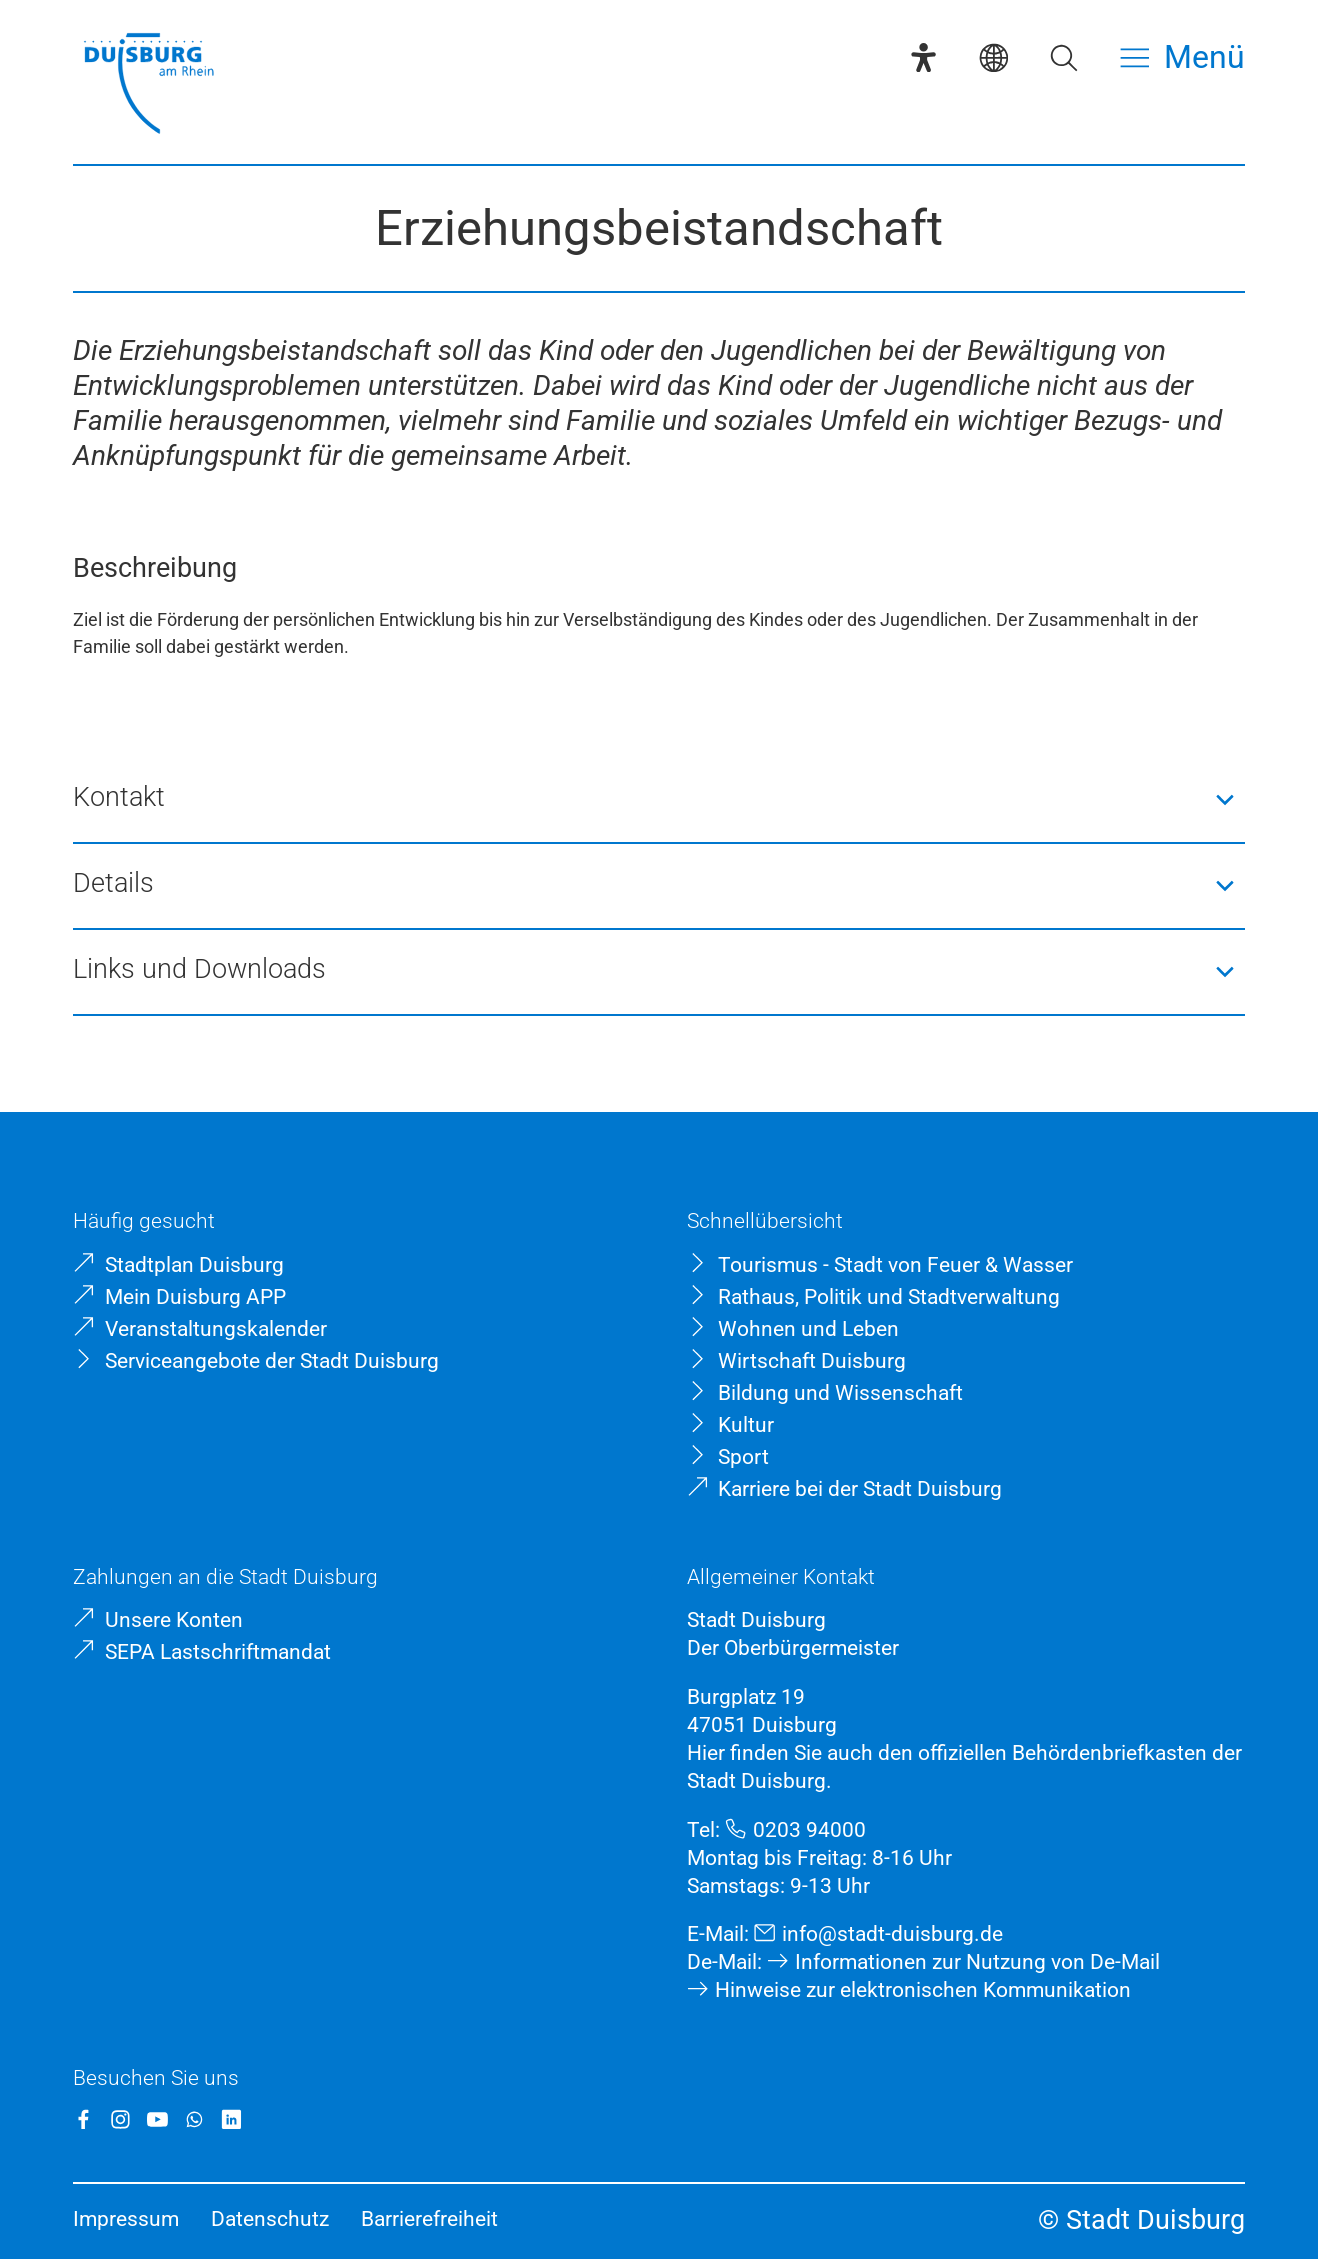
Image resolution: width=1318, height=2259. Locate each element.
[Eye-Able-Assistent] (923, 57)
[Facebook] (83, 2119)
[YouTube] (157, 2119)
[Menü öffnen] (1182, 57)
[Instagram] (120, 2119)
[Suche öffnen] (1063, 57)
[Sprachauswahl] (993, 57)
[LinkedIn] (231, 2119)
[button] (659, 800)
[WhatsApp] (194, 2119)
